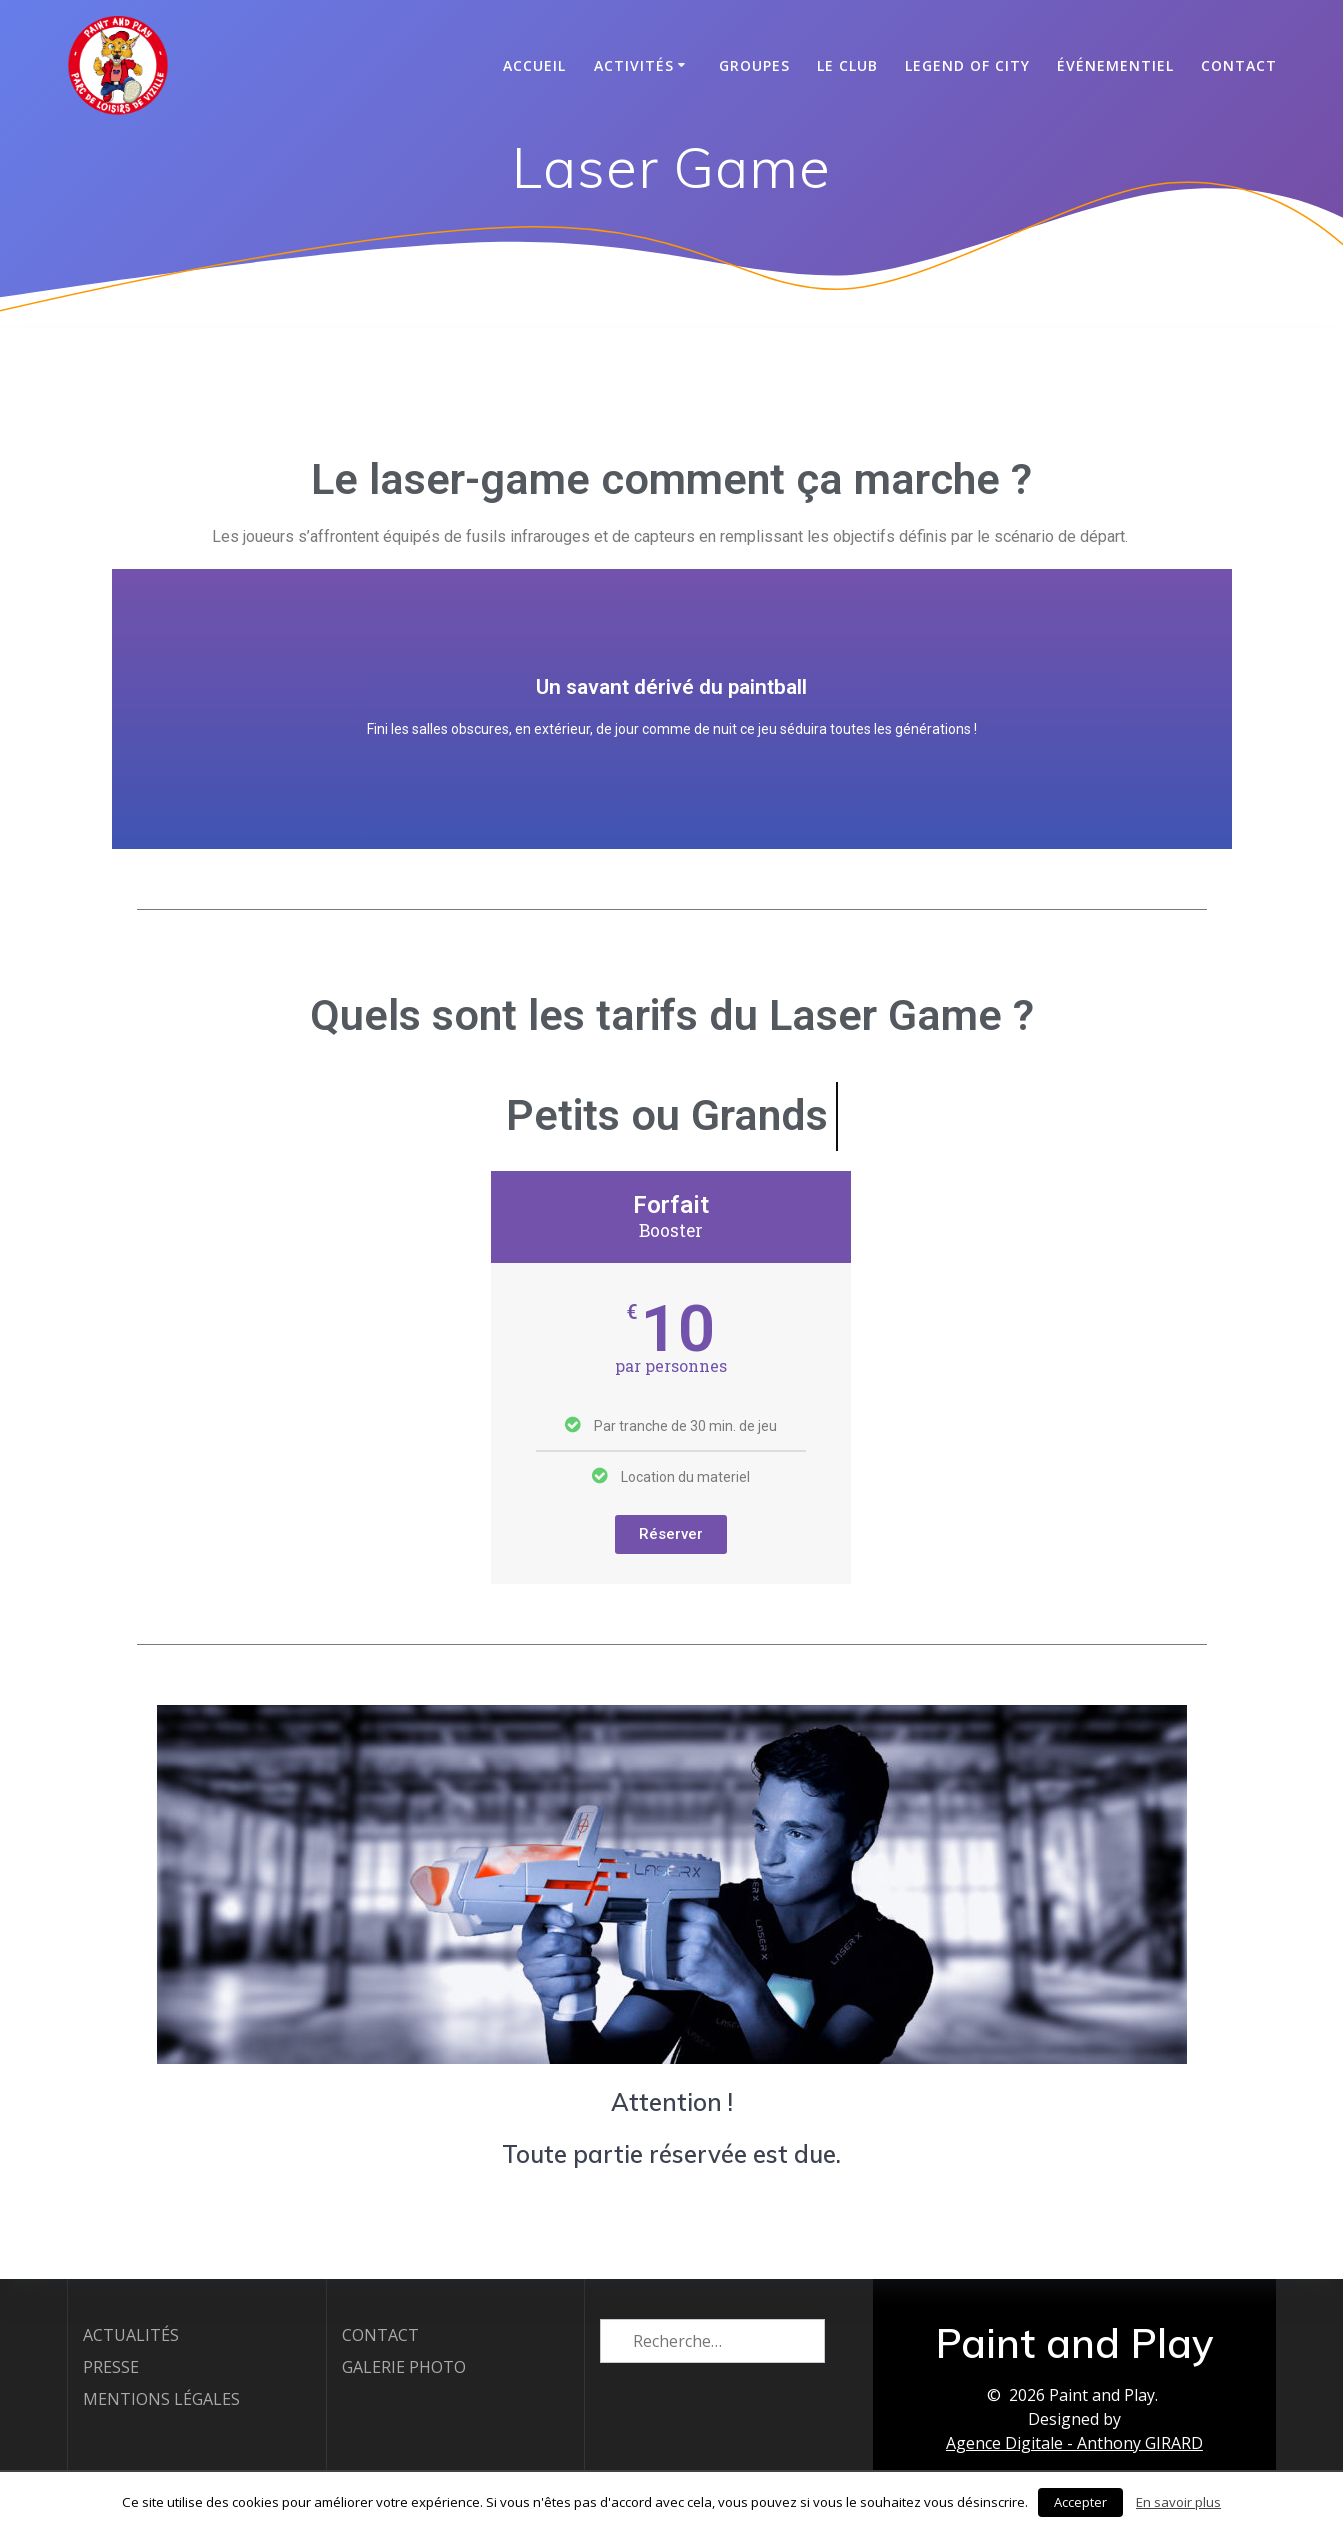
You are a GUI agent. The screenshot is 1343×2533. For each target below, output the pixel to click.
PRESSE (111, 2366)
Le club (847, 65)
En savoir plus (1178, 2502)
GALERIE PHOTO (404, 2366)
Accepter (1080, 2502)
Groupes (754, 65)
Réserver (671, 1584)
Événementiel (1115, 65)
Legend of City (967, 65)
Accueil (534, 65)
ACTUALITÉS (131, 2334)
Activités (634, 65)
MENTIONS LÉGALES (161, 2398)
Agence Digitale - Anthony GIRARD (1074, 2442)
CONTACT (1239, 65)
